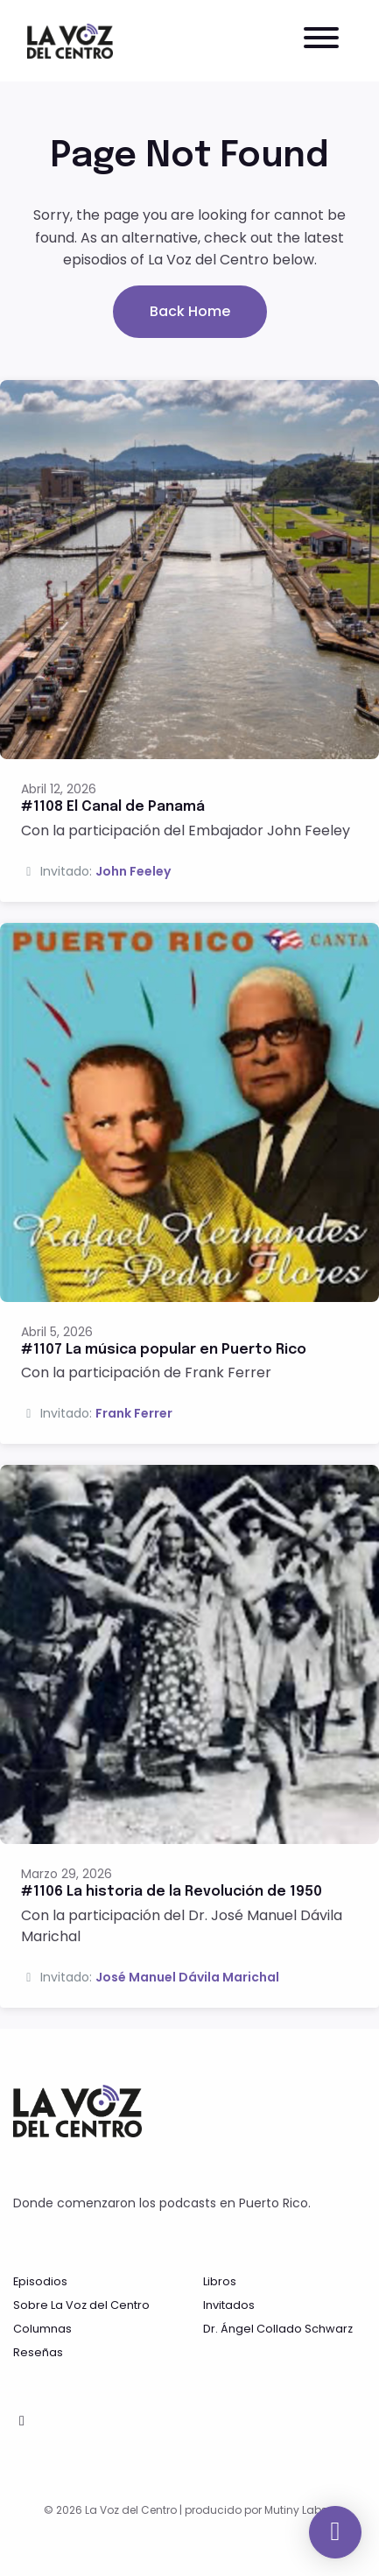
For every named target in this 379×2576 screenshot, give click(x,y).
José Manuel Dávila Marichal (187, 1977)
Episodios (40, 2281)
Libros (219, 2281)
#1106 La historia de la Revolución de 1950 (171, 1891)
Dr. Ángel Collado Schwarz (278, 2328)
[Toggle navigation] (321, 40)
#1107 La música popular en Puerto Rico (163, 1349)
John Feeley (133, 871)
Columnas (42, 2328)
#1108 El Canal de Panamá (113, 806)
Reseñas (38, 2352)
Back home (190, 311)
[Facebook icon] (22, 2421)
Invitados (229, 2305)
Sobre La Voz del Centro (81, 2305)
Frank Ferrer (133, 1413)
